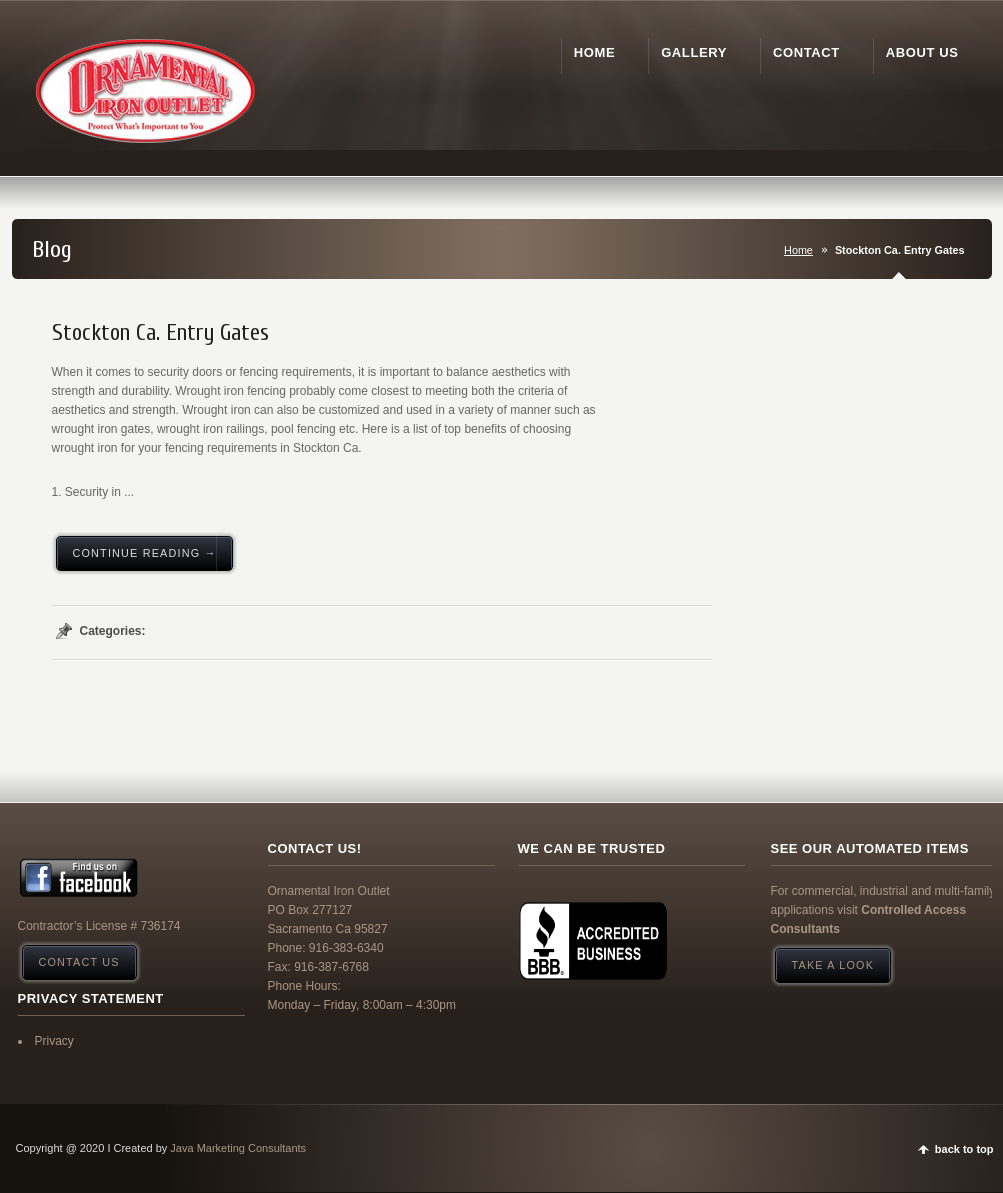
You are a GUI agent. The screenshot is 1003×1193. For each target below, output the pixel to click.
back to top (964, 1149)
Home (798, 250)
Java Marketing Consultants (238, 1148)
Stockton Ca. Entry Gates (160, 333)
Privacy (54, 1041)
